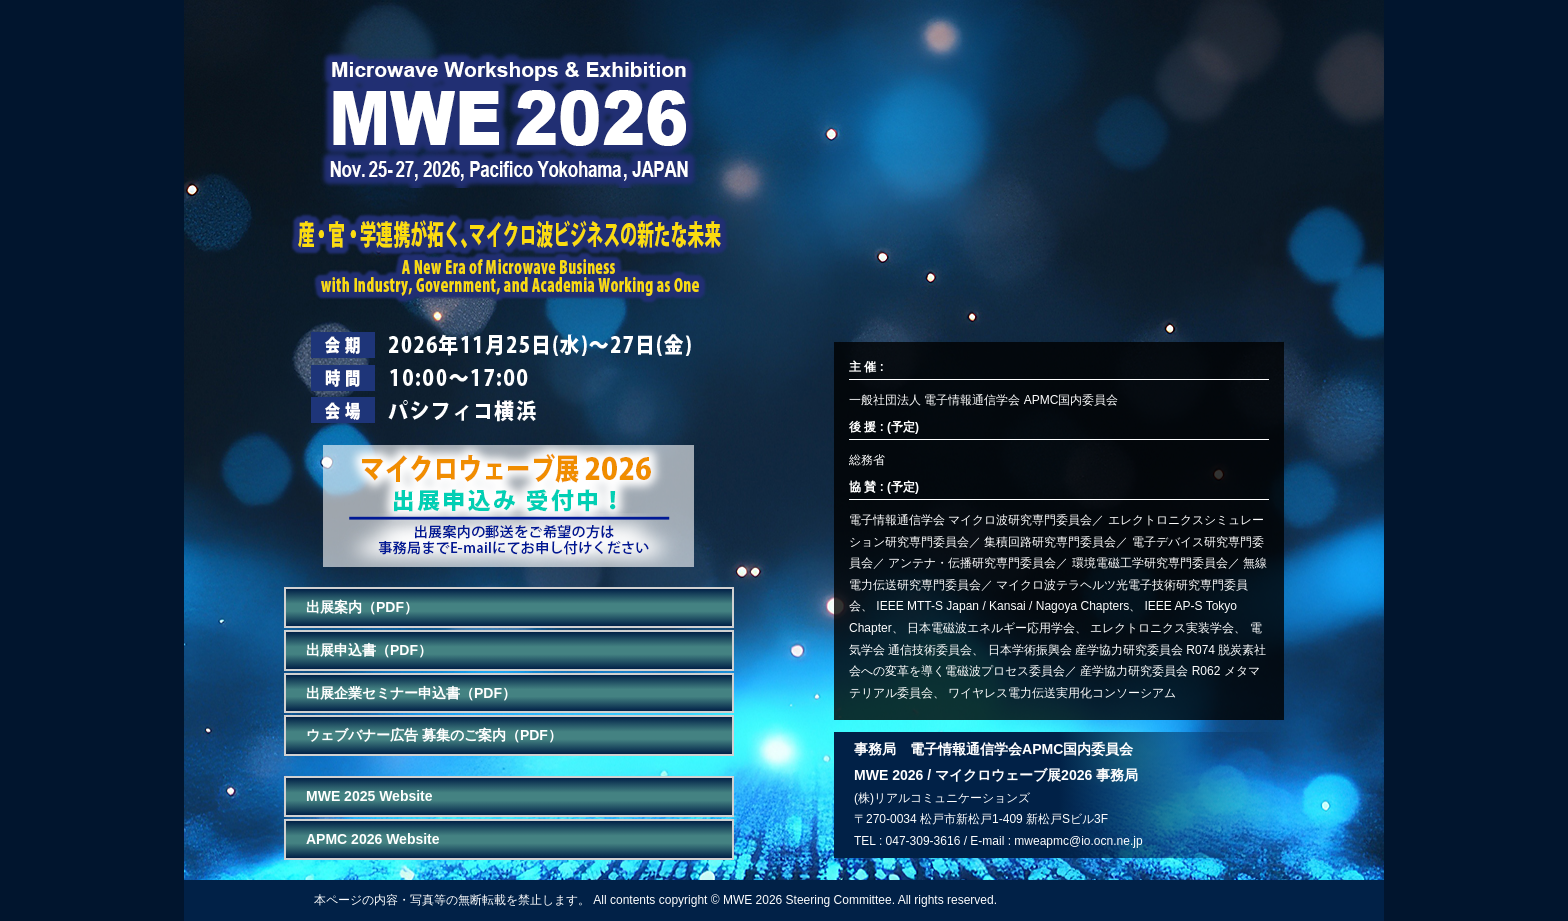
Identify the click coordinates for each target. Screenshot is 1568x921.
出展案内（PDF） (362, 607)
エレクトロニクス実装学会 (1162, 628)
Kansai (1007, 606)
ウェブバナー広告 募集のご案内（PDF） (434, 735)
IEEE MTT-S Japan (927, 606)
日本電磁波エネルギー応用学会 (991, 628)
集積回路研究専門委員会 (1050, 542)
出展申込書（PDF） (369, 650)
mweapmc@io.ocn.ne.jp (1078, 841)
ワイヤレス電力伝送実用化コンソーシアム (1062, 693)
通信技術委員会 (930, 650)
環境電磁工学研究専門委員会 (1150, 563)
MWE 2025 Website (369, 796)
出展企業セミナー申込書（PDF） (411, 693)
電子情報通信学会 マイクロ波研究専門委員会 (970, 520)
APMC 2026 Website (373, 839)
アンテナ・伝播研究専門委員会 (972, 563)
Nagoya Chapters (1082, 606)
